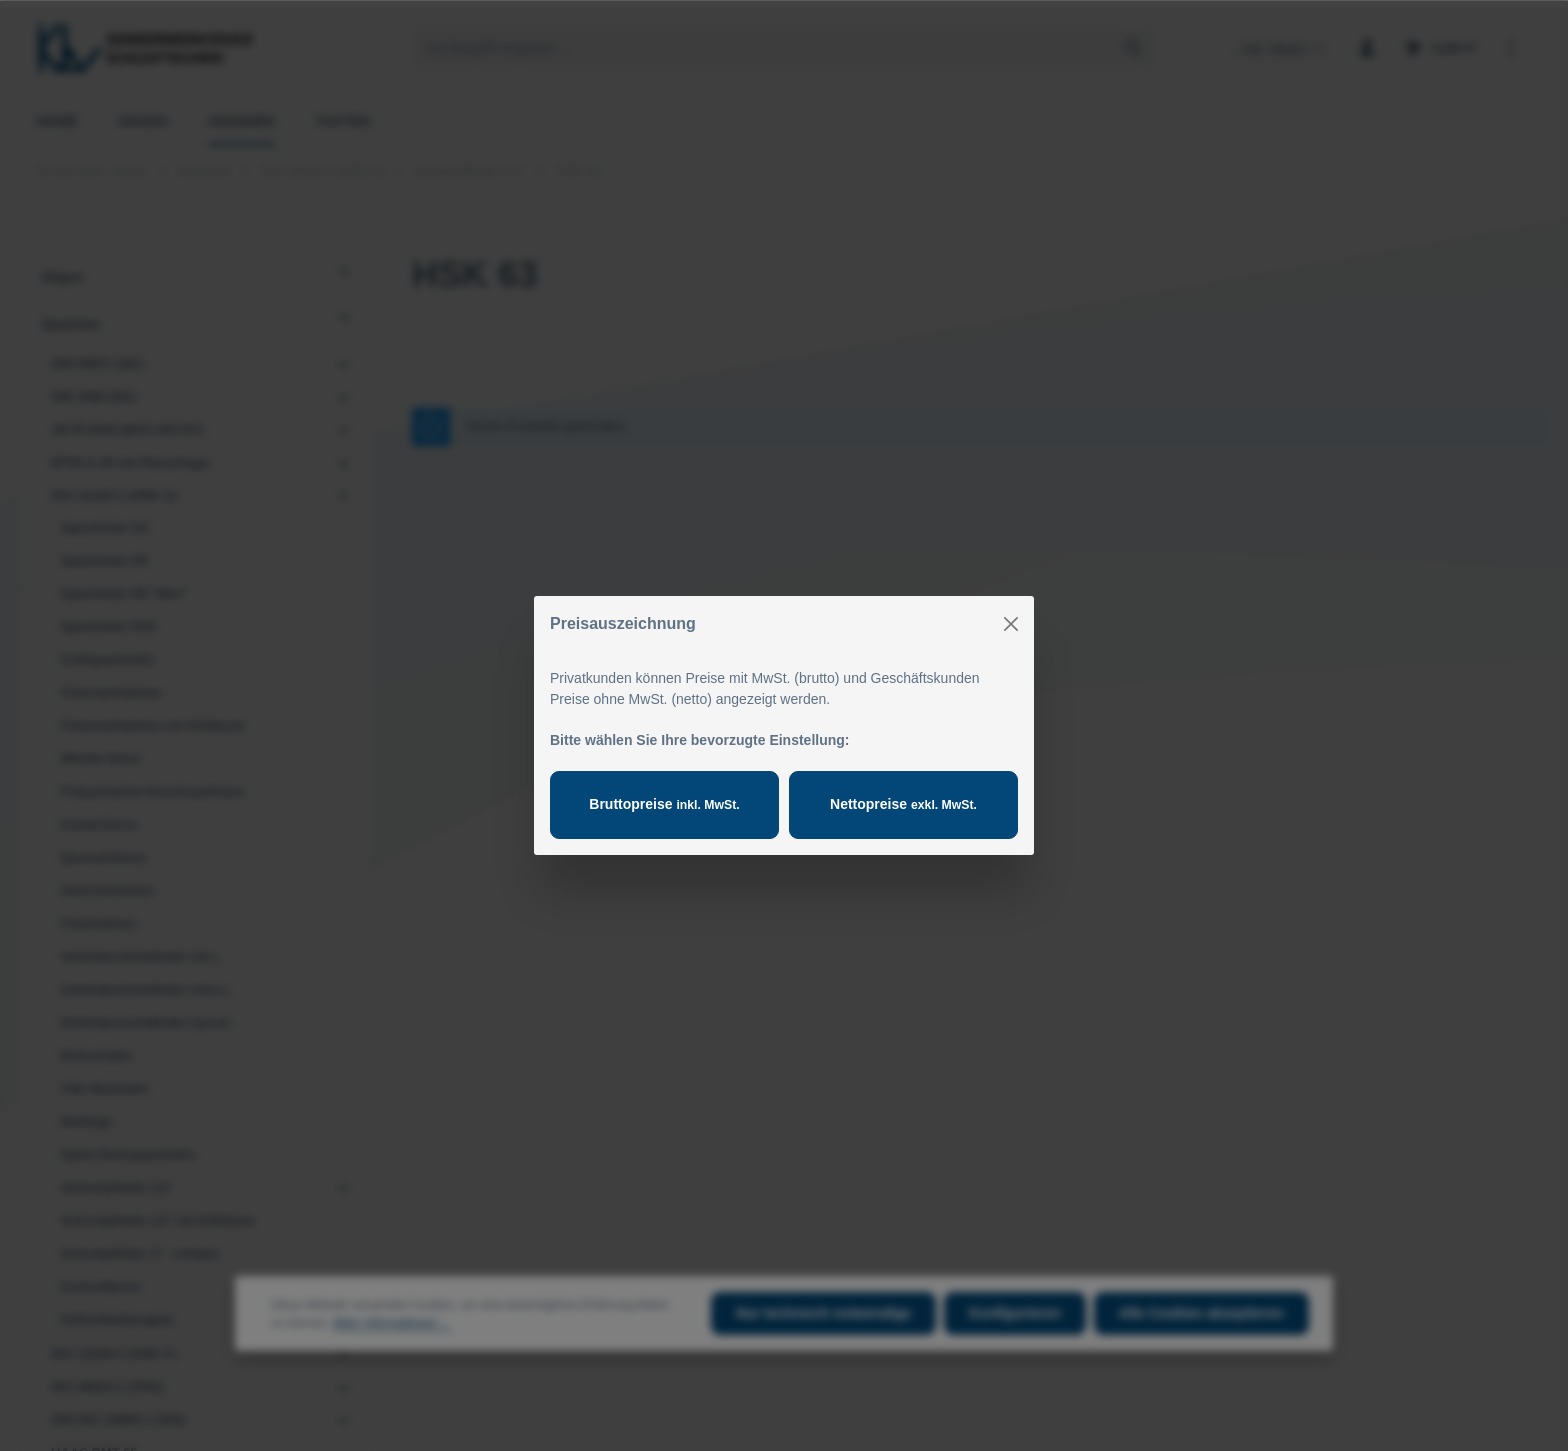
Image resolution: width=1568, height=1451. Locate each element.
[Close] (1011, 624)
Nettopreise (903, 804)
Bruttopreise (664, 804)
